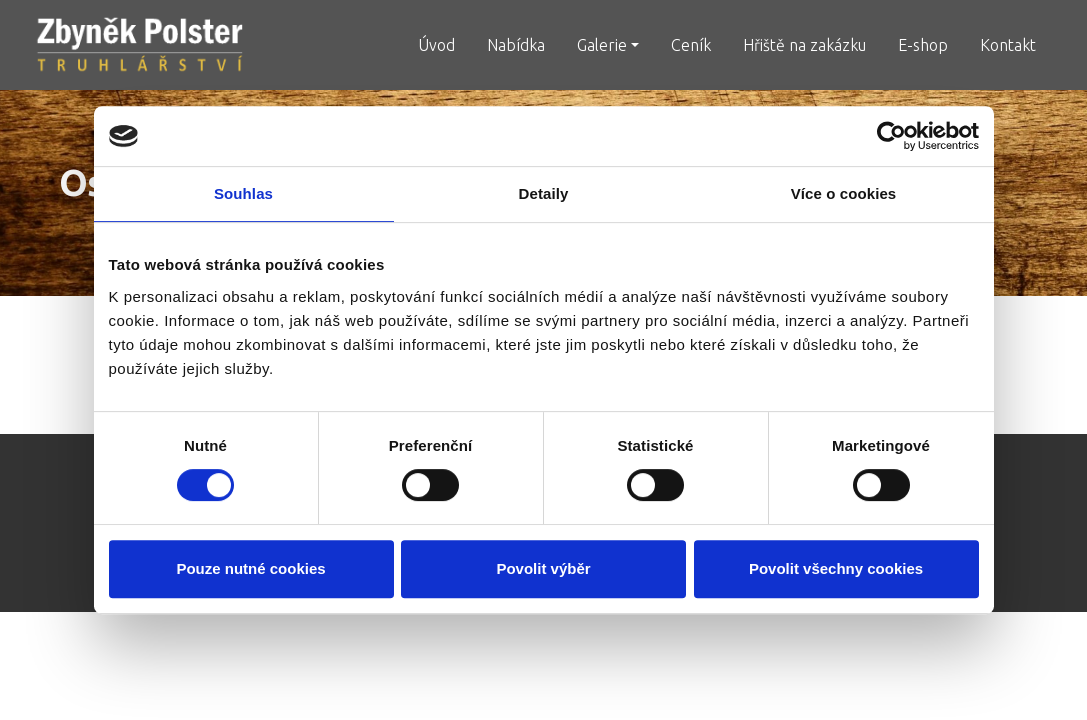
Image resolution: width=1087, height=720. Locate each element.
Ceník (691, 45)
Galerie (602, 45)
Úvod (436, 45)
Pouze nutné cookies (250, 568)
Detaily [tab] (544, 193)
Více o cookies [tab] (844, 193)
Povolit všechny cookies (836, 568)
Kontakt (1008, 45)
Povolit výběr (543, 568)
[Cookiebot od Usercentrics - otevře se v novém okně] (891, 136)
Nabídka (516, 45)
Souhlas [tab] (243, 193)
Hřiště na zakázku (804, 45)
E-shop (923, 45)
